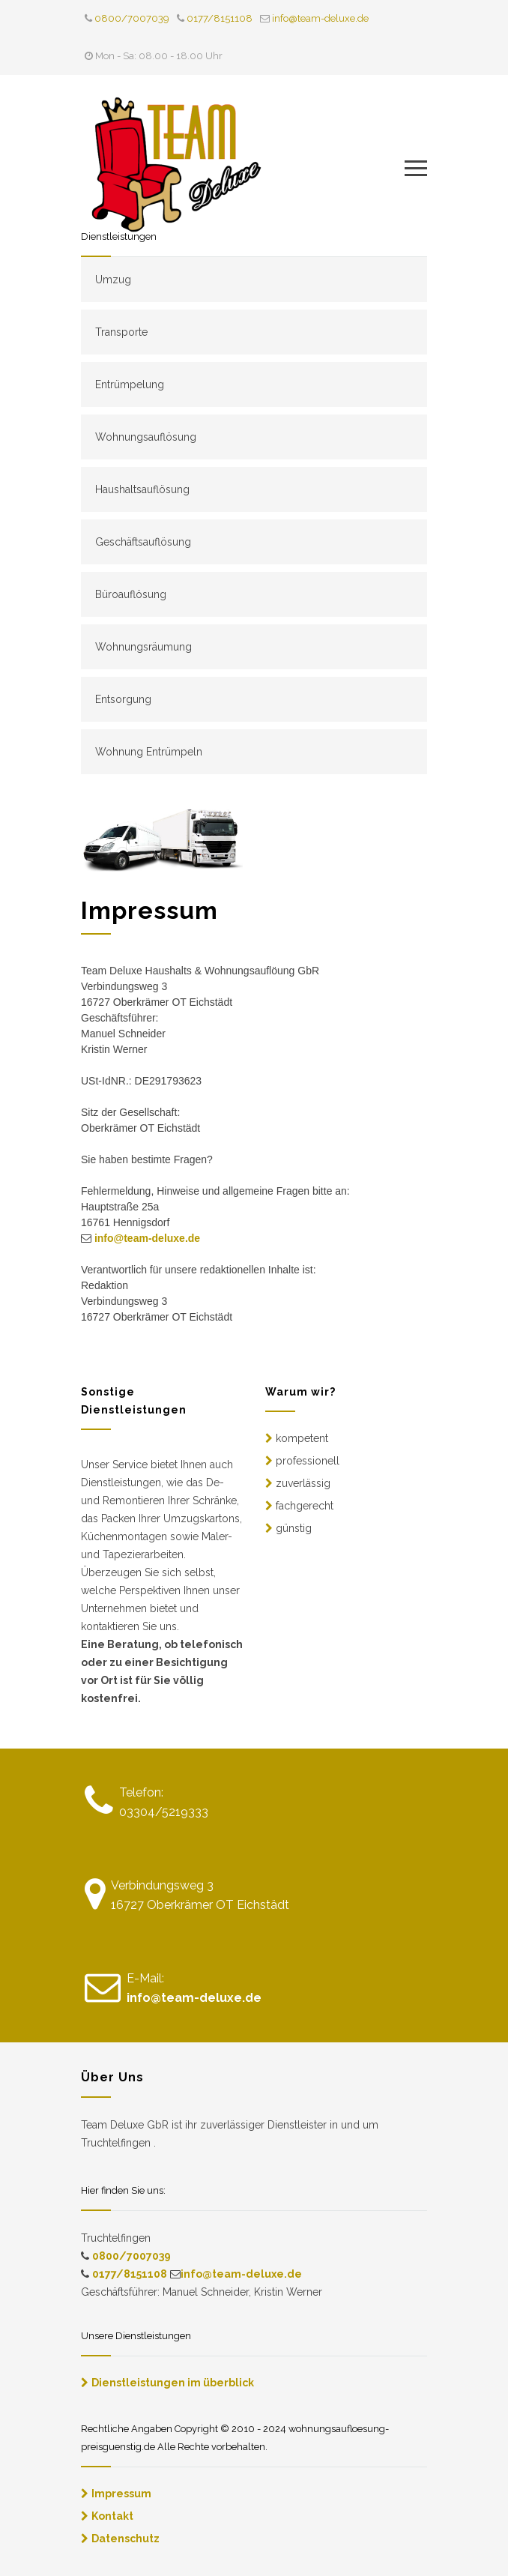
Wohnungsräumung (143, 647)
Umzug (113, 280)
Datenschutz (125, 2539)
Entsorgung (123, 699)
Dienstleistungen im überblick (172, 2383)
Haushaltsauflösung (142, 489)
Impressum (121, 2494)
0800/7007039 (131, 18)
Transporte (121, 332)
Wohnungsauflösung (145, 437)
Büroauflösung (130, 594)
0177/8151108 (220, 18)
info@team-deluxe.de (320, 18)
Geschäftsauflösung (143, 542)
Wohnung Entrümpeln (148, 752)
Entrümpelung (129, 384)
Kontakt (112, 2516)
